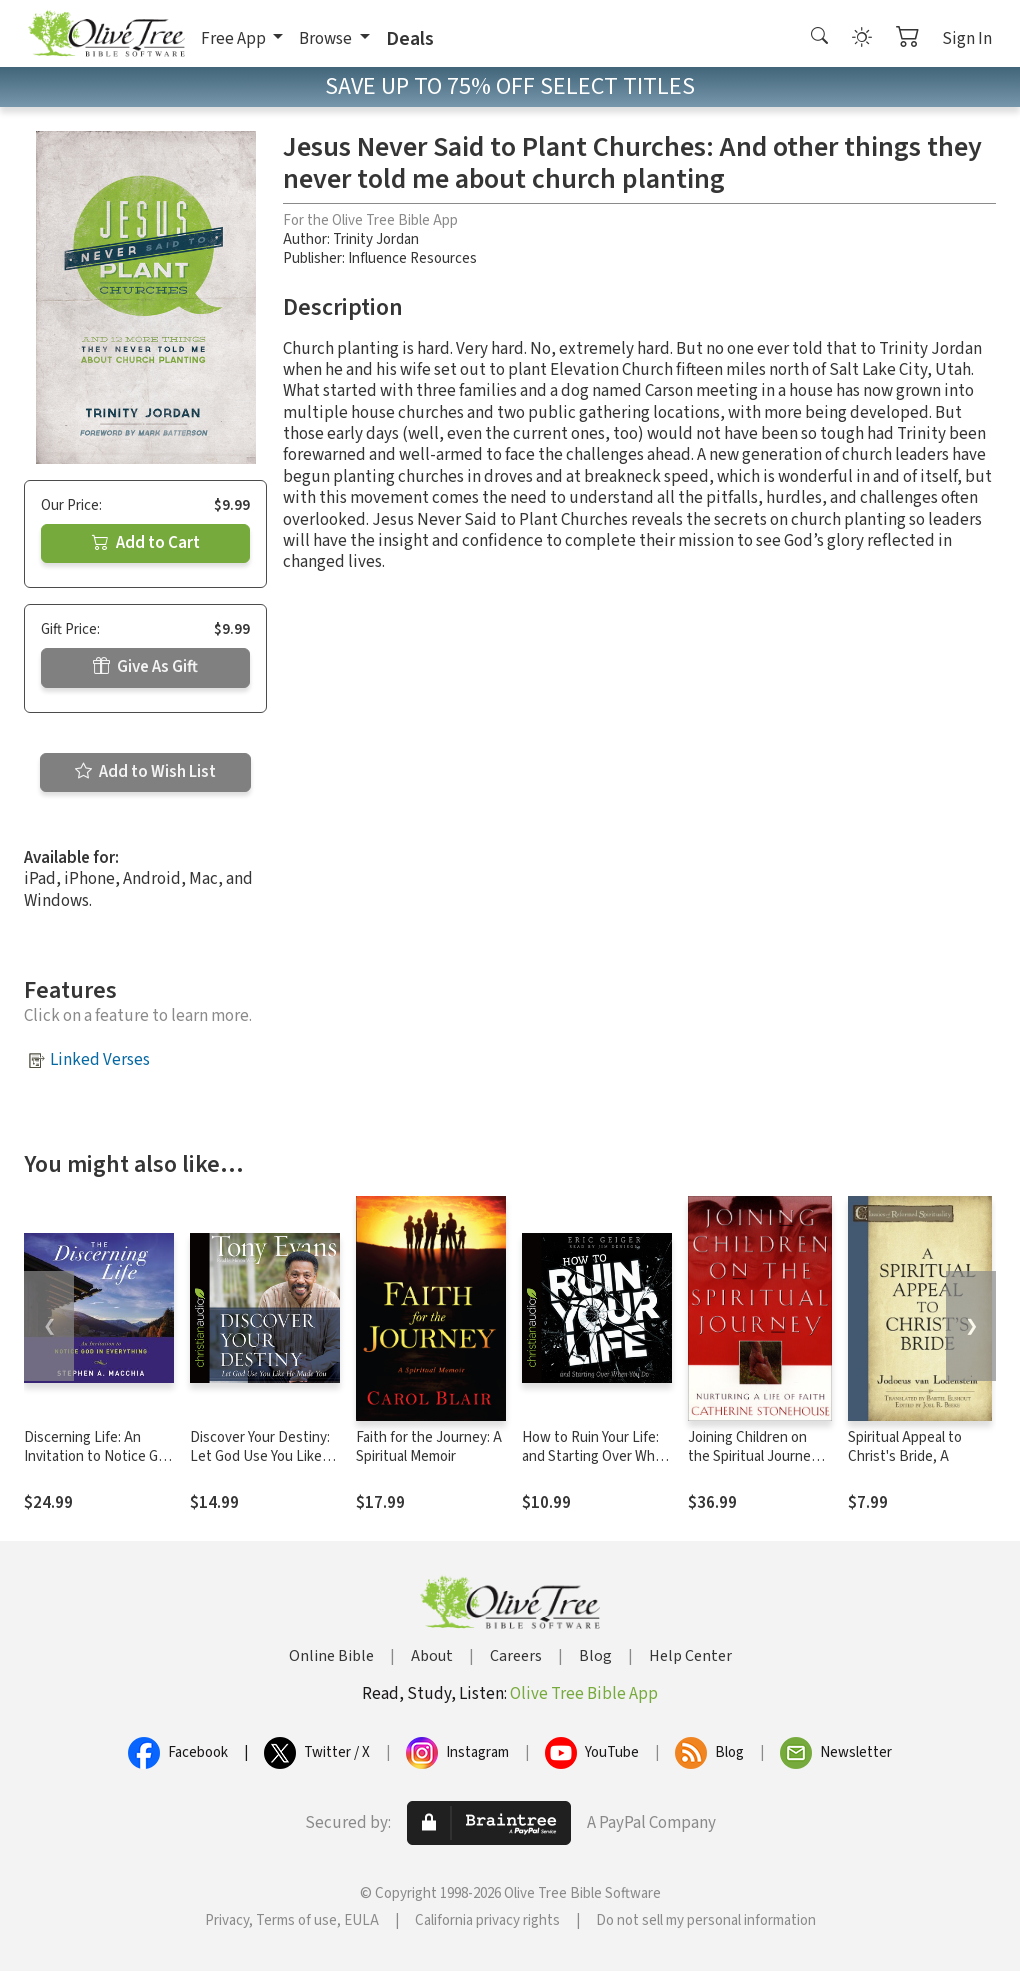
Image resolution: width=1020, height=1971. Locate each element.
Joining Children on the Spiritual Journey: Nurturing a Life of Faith (754, 1466)
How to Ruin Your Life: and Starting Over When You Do (596, 1456)
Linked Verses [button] (100, 1060)
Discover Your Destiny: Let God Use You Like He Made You (260, 1456)
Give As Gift (145, 667)
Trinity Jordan (376, 239)
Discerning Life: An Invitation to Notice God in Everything (99, 1456)
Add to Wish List (145, 772)
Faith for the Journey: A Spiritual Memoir (429, 1447)
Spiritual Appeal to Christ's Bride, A (905, 1447)
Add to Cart (146, 543)
